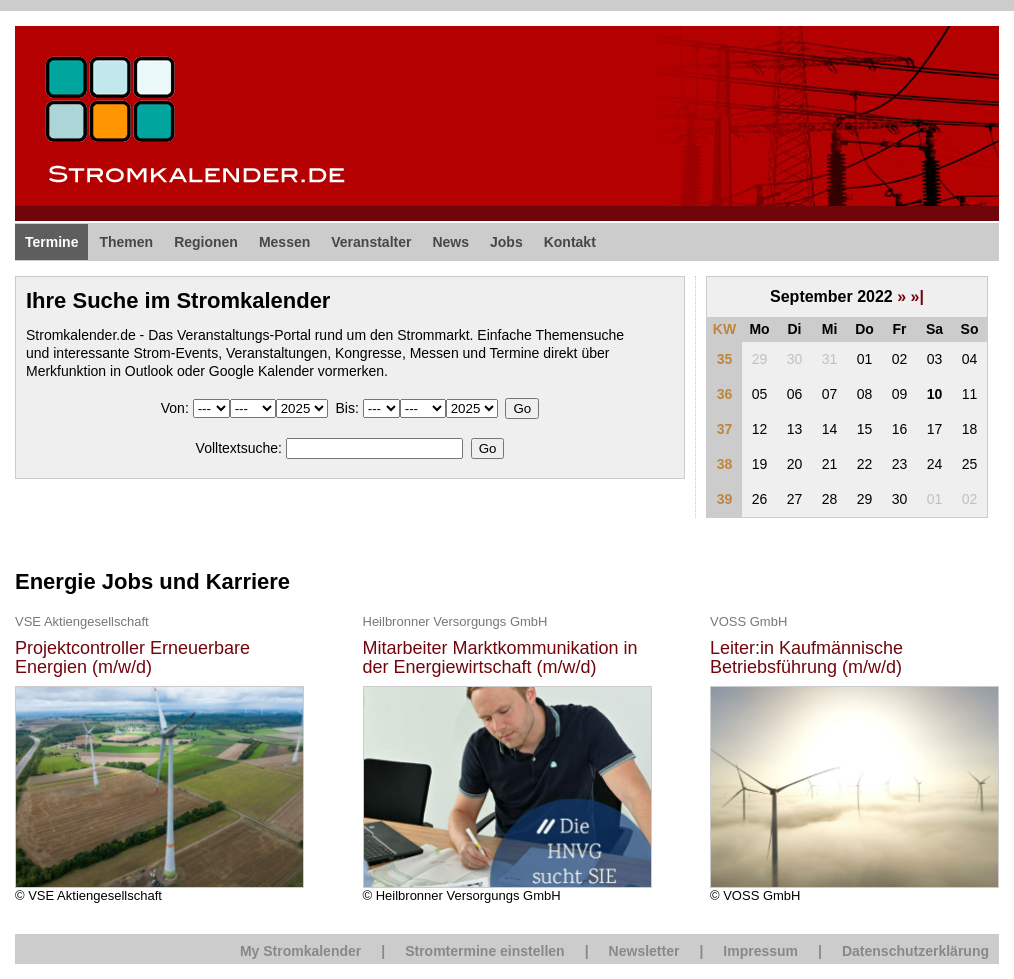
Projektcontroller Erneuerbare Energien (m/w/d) (132, 658)
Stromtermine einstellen (485, 951)
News (450, 242)
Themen (126, 242)
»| (917, 296)
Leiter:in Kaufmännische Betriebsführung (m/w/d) (806, 658)
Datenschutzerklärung (915, 951)
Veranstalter (371, 242)
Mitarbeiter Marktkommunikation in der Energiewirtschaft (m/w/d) (500, 658)
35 (725, 359)
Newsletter (644, 951)
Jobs (506, 242)
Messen (284, 242)
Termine (51, 242)
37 (725, 429)
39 (725, 499)
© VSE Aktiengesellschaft (159, 757)
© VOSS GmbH (854, 757)
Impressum (760, 951)
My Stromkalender (300, 951)
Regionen (206, 242)
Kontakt (570, 242)
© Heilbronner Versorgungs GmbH (507, 757)
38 (725, 464)
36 (725, 394)
